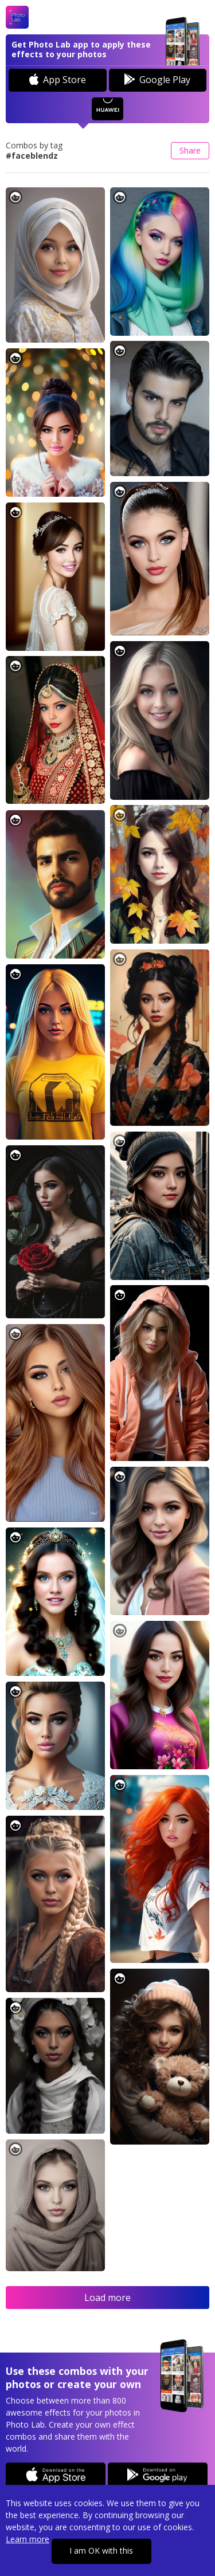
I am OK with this (101, 2550)
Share (190, 150)
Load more (107, 2297)
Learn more (27, 2539)
